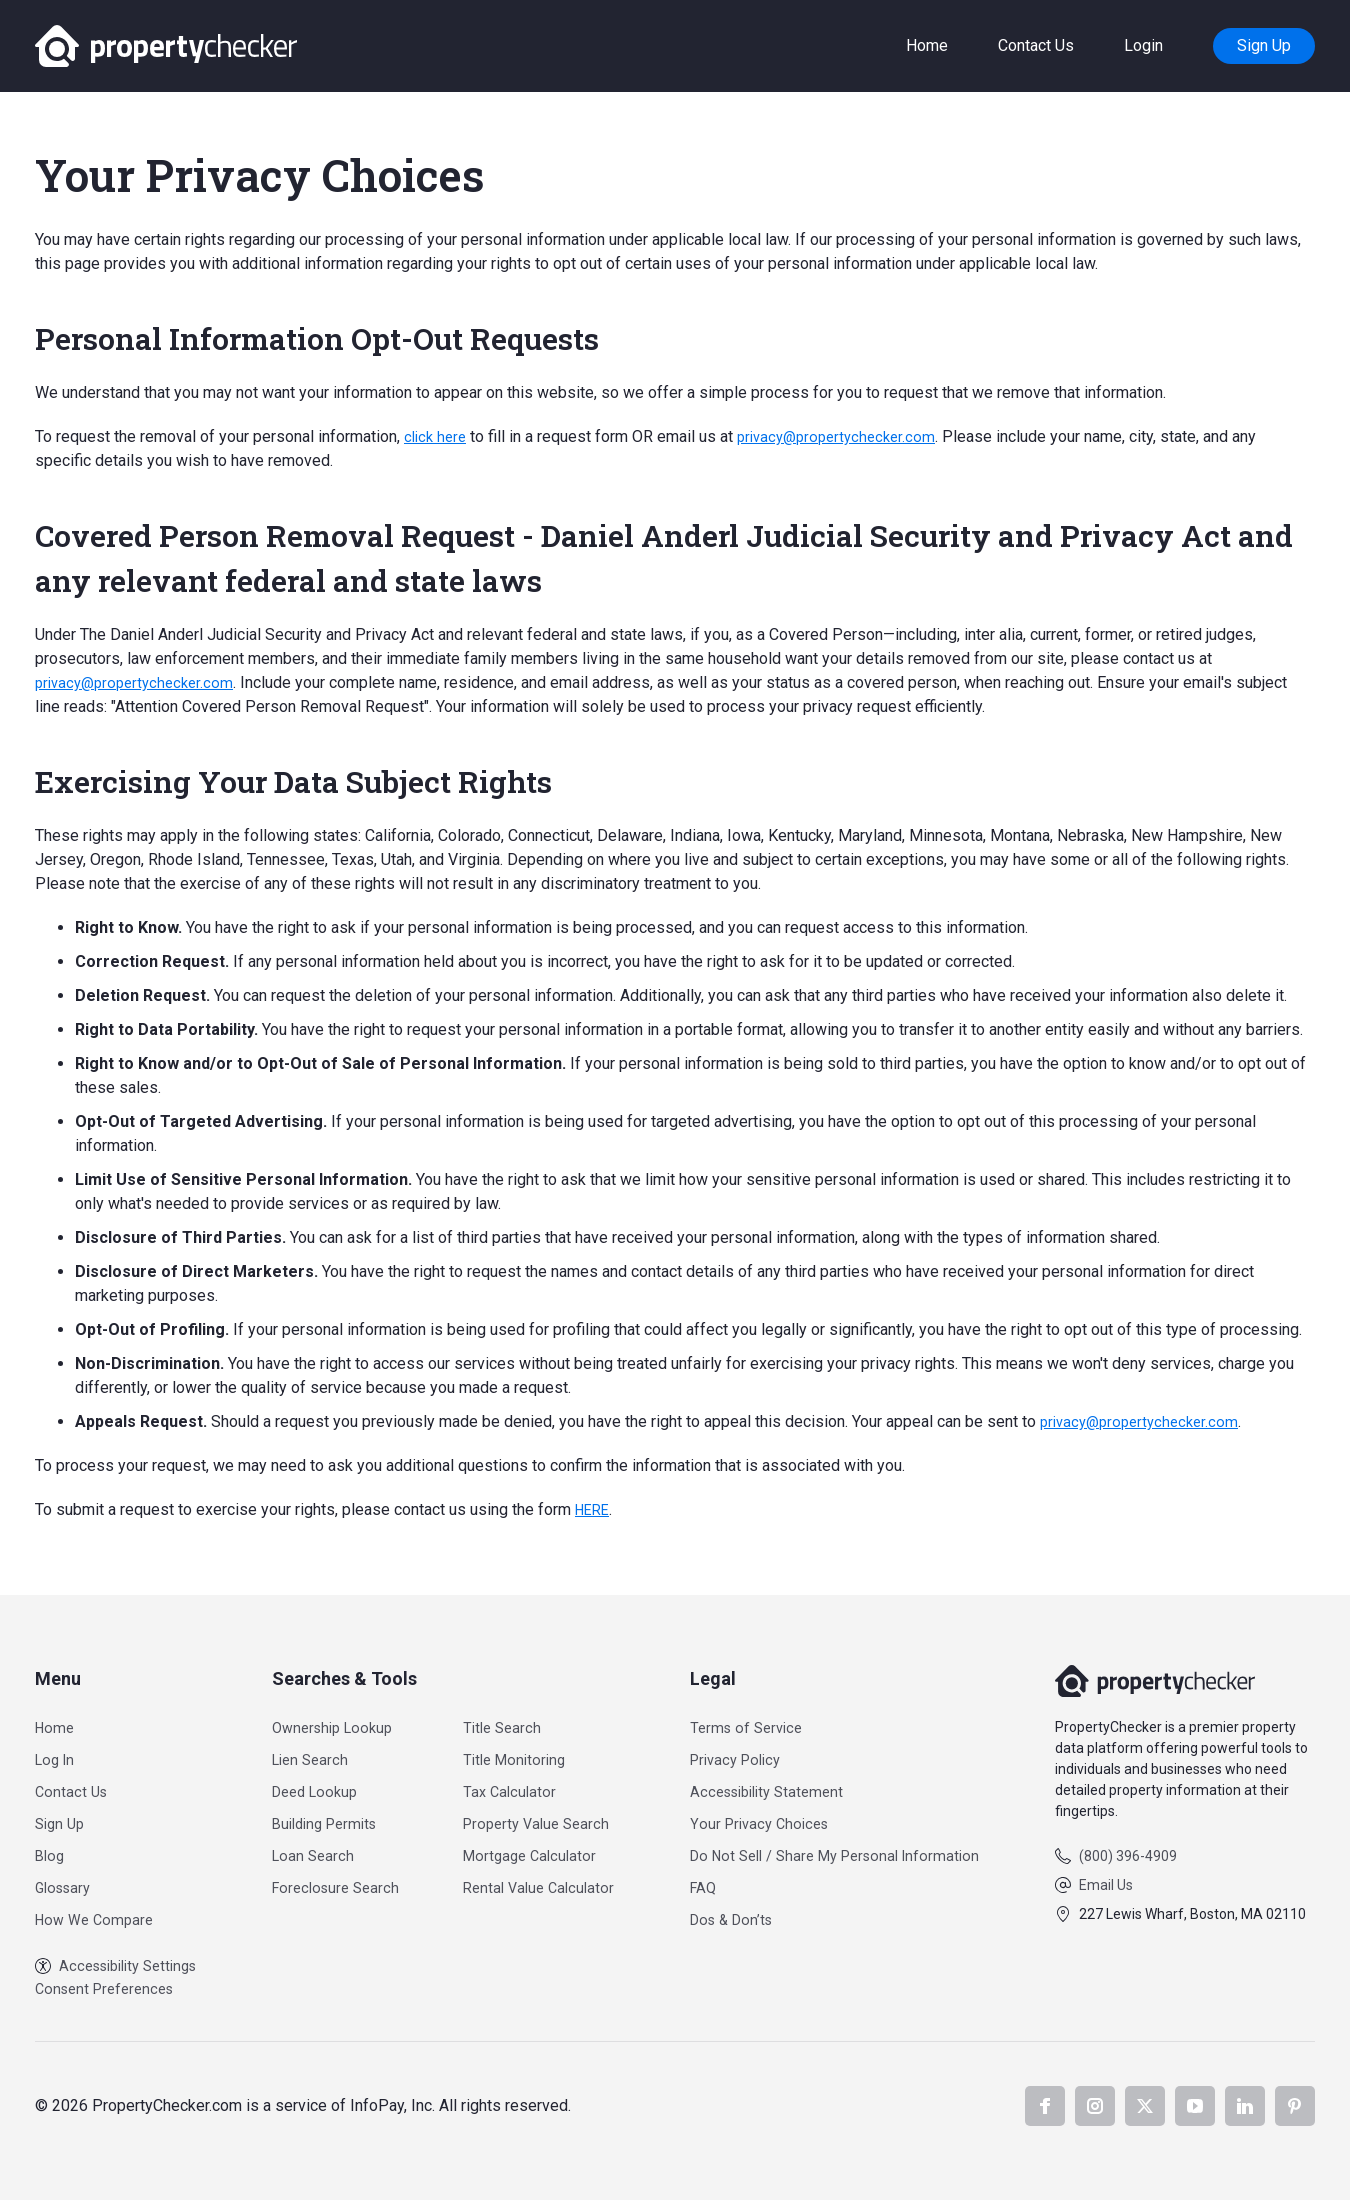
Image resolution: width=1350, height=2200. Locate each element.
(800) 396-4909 (1128, 1853)
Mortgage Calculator (540, 1852)
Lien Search (311, 1756)
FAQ (700, 1884)
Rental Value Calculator (550, 1884)
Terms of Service (746, 1724)
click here (437, 436)
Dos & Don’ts (731, 1916)
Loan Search (313, 1852)
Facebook (1045, 2106)
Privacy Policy (736, 1756)
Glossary (66, 1884)
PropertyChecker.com (166, 46)
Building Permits (328, 1820)
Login (1143, 45)
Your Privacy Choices (759, 1820)
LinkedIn (1245, 2106)
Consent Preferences (110, 1988)
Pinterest (1295, 2106)
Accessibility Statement (769, 1788)
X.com (1145, 2106)
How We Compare (98, 1916)
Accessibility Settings (124, 1964)
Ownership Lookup (335, 1724)
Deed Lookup (317, 1788)
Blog (51, 1852)
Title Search (511, 1724)
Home (927, 45)
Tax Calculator (518, 1788)
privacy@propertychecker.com (847, 436)
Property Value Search (548, 1820)
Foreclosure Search (338, 1884)
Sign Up (1264, 45)
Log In (57, 1756)
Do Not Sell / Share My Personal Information (842, 1852)
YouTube (1195, 2106)
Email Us (1106, 1882)
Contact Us (1036, 45)
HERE (594, 1509)
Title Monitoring (525, 1756)
